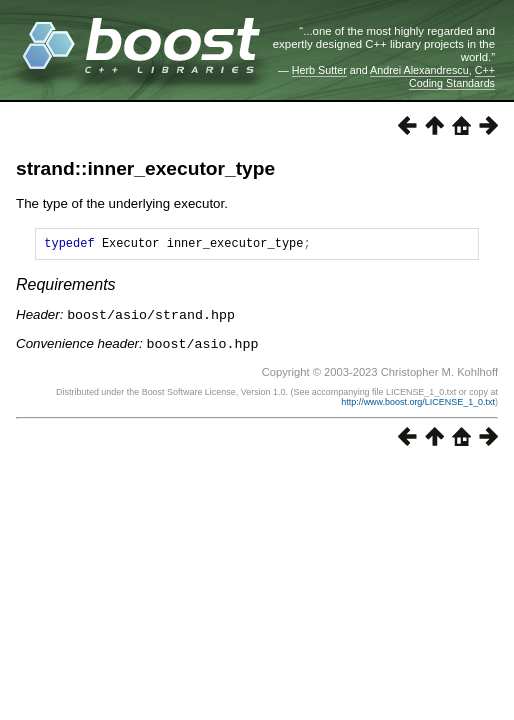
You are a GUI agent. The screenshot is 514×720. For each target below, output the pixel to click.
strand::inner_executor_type (145, 168)
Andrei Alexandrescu (419, 70)
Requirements (66, 287)
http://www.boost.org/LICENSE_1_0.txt (418, 403)
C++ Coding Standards (452, 76)
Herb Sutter (319, 70)
